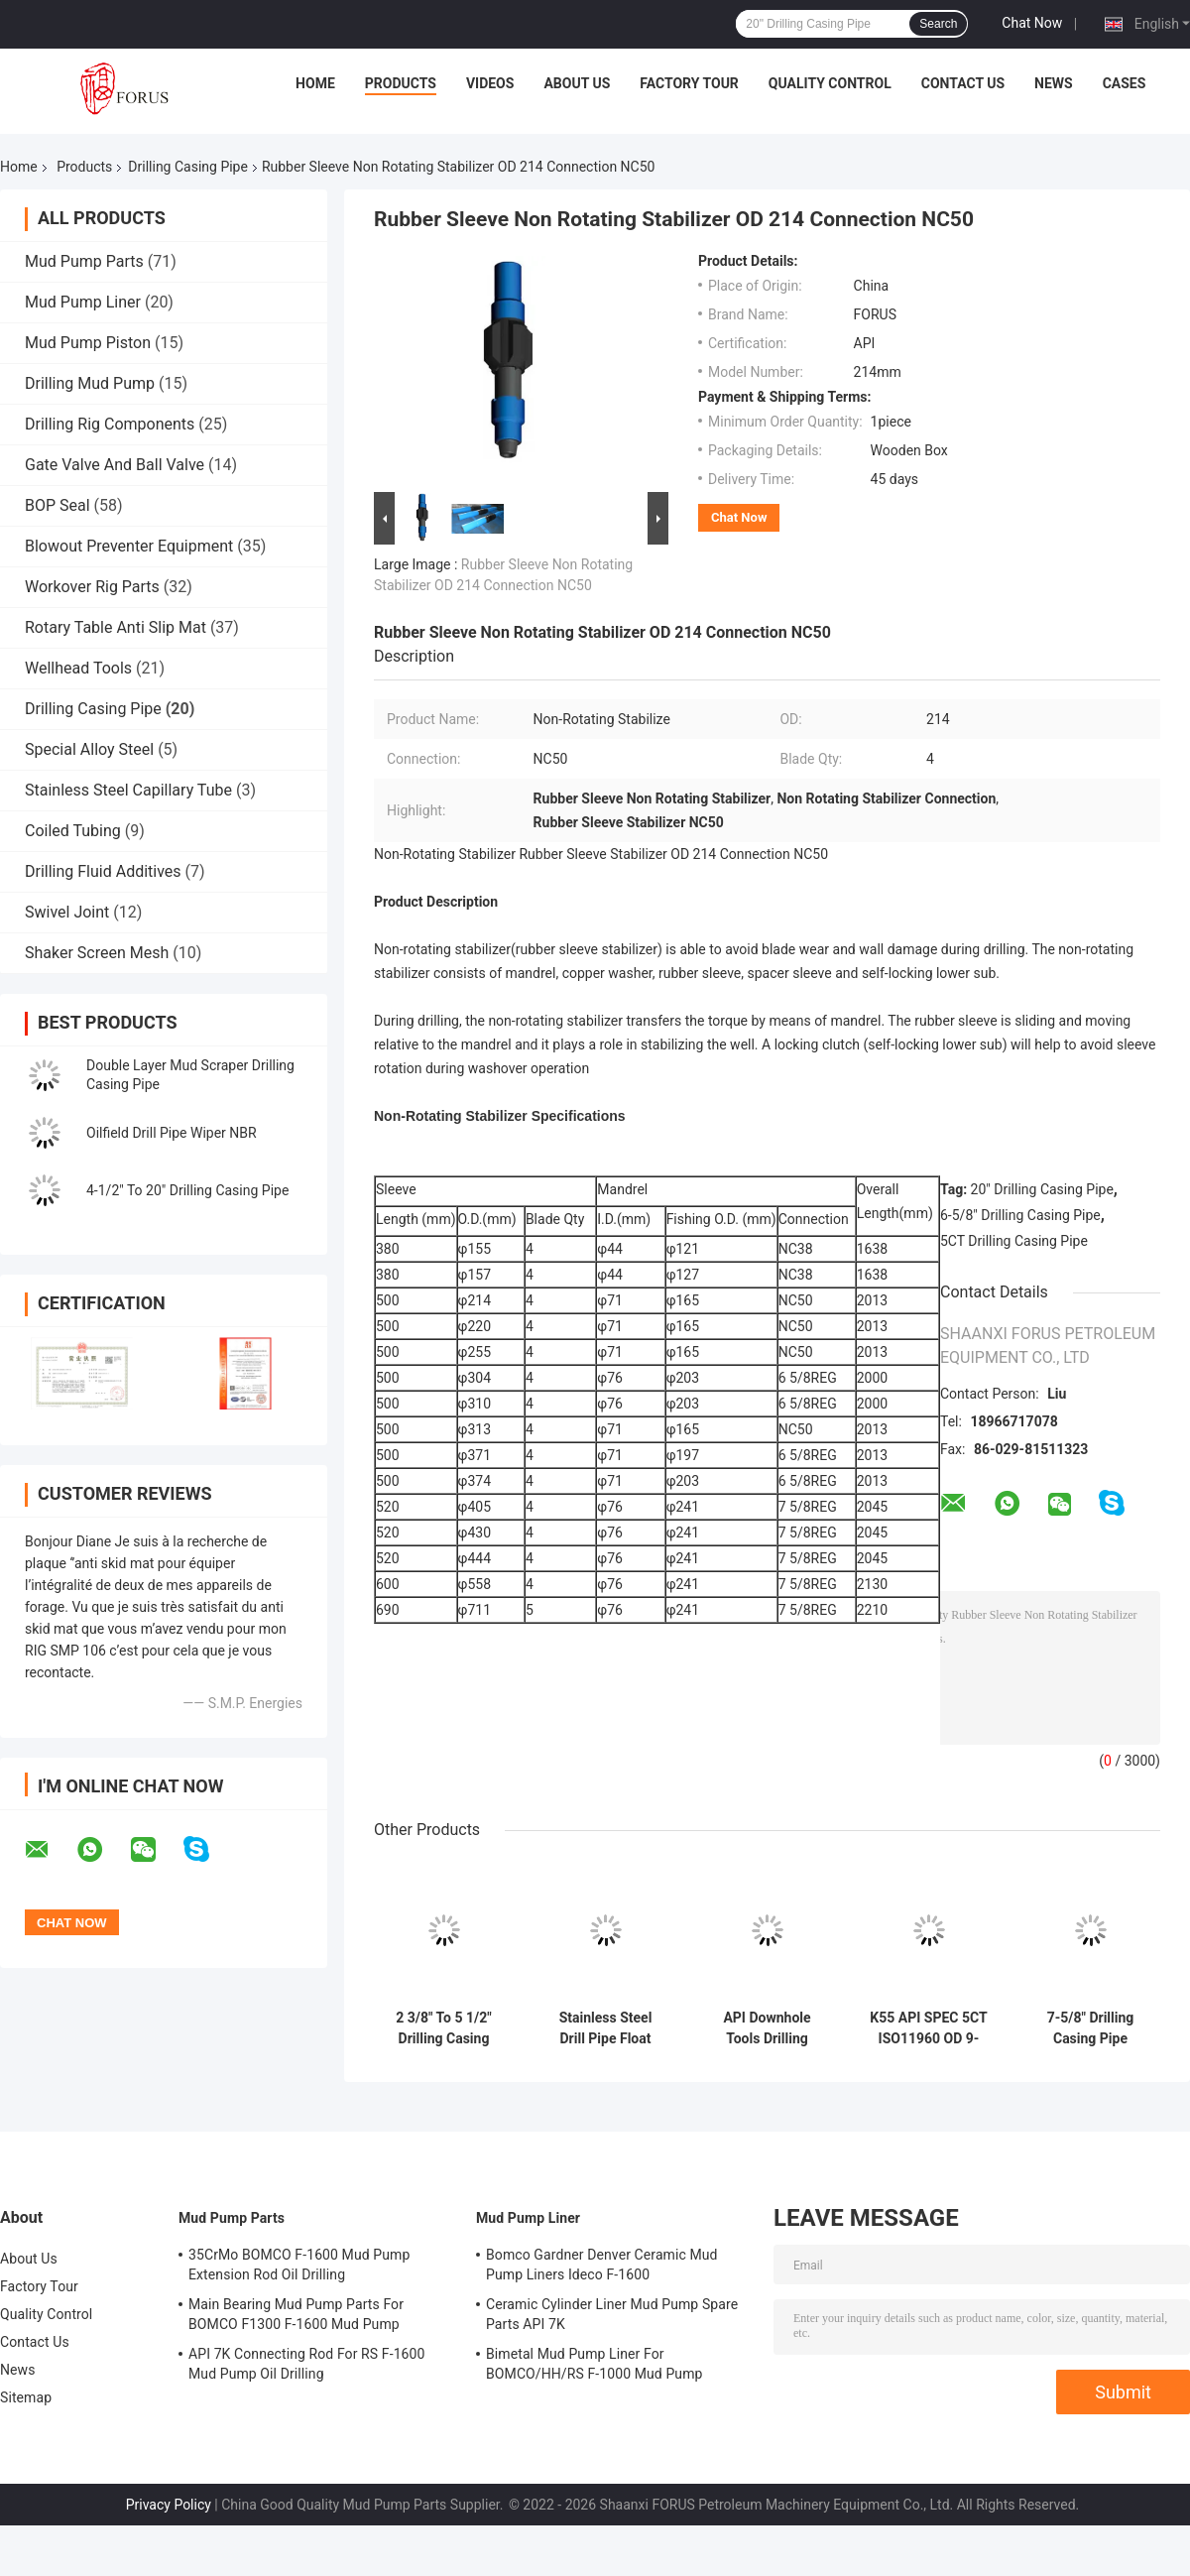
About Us (576, 83)
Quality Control (830, 83)
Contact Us (963, 83)
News (1053, 83)
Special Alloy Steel (89, 749)
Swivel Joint (67, 912)
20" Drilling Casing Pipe (1042, 1189)
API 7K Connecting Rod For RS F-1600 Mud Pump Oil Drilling (306, 2364)
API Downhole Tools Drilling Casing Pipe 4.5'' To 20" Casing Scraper (767, 2028)
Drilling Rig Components (109, 424)
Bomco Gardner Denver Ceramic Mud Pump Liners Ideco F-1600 (602, 2264)
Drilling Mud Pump (90, 383)
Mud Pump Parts (84, 261)
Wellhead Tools (78, 668)
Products (400, 83)
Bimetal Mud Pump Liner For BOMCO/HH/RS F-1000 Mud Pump (594, 2364)
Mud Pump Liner (83, 302)
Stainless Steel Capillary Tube (128, 790)
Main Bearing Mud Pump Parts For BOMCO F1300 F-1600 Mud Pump (296, 2314)
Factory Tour (689, 83)
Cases (1124, 83)
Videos (490, 83)
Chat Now (1032, 23)
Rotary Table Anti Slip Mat (115, 627)
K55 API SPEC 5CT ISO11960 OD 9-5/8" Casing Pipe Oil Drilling (928, 2028)
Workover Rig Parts (92, 586)
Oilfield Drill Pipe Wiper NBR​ (171, 1133)
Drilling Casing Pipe (188, 167)
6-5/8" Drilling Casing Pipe (1020, 1215)
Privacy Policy (168, 2505)
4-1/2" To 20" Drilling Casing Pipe (187, 1190)
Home (315, 83)
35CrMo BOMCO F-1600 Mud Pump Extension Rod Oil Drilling (299, 2264)
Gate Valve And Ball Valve (114, 464)
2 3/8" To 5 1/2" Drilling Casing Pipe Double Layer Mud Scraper (444, 2028)
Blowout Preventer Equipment (129, 546)
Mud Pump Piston (88, 342)
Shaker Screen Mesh (97, 952)
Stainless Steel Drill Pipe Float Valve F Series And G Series (605, 2028)
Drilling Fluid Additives (103, 871)
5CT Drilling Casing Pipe (1014, 1241)
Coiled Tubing (73, 830)
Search (938, 24)
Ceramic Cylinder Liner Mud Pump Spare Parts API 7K (612, 2314)
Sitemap (26, 2397)
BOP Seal (57, 505)
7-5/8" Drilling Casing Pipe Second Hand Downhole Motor (1090, 2028)
